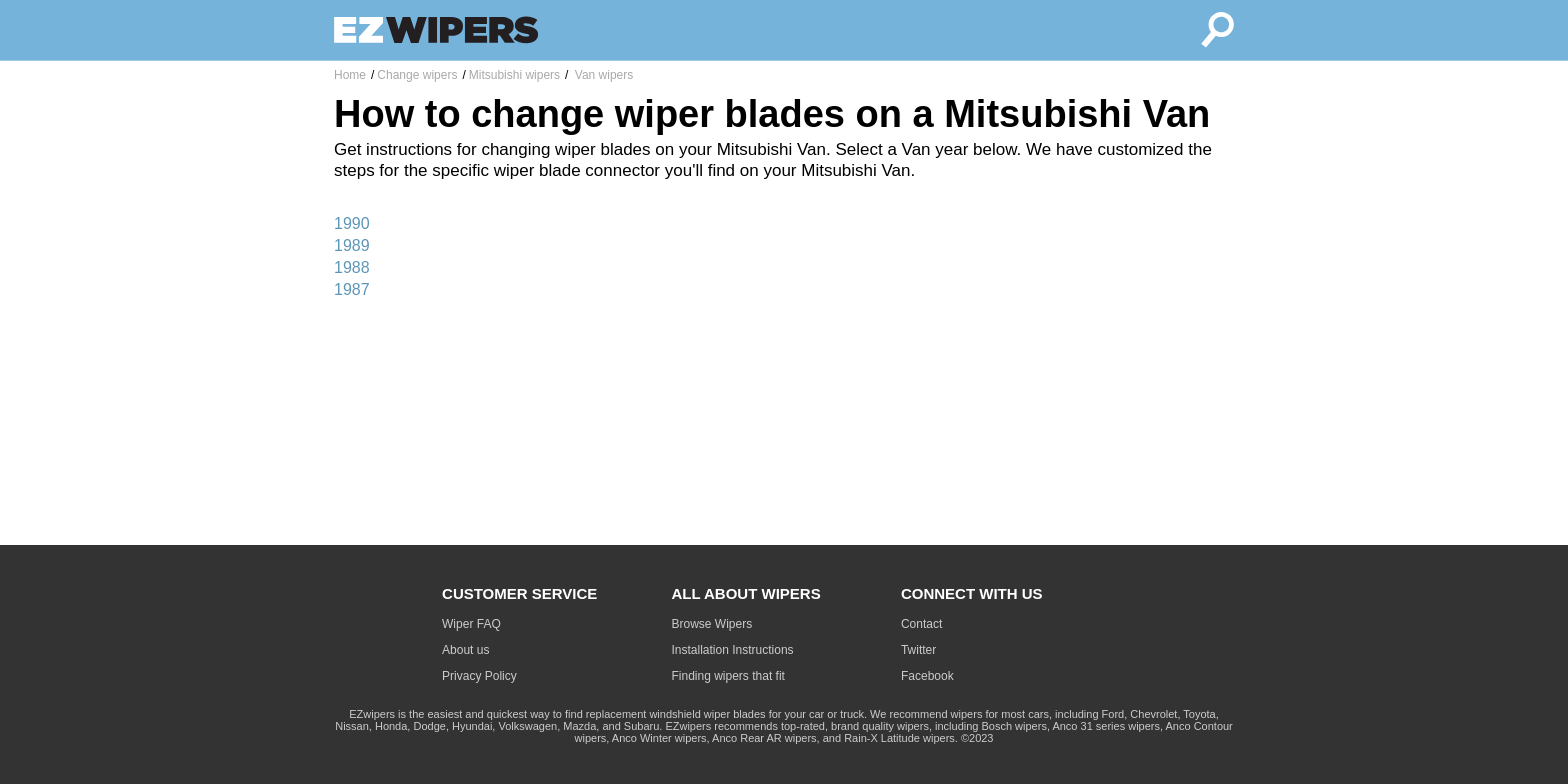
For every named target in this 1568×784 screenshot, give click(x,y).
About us (465, 650)
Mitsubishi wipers (514, 75)
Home (350, 75)
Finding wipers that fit (728, 676)
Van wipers (602, 75)
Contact (921, 624)
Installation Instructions (733, 650)
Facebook (927, 676)
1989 (352, 245)
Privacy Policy (479, 676)
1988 (352, 267)
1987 (352, 289)
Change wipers (417, 75)
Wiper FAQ (471, 624)
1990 (352, 223)
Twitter (918, 650)
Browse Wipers (712, 624)
